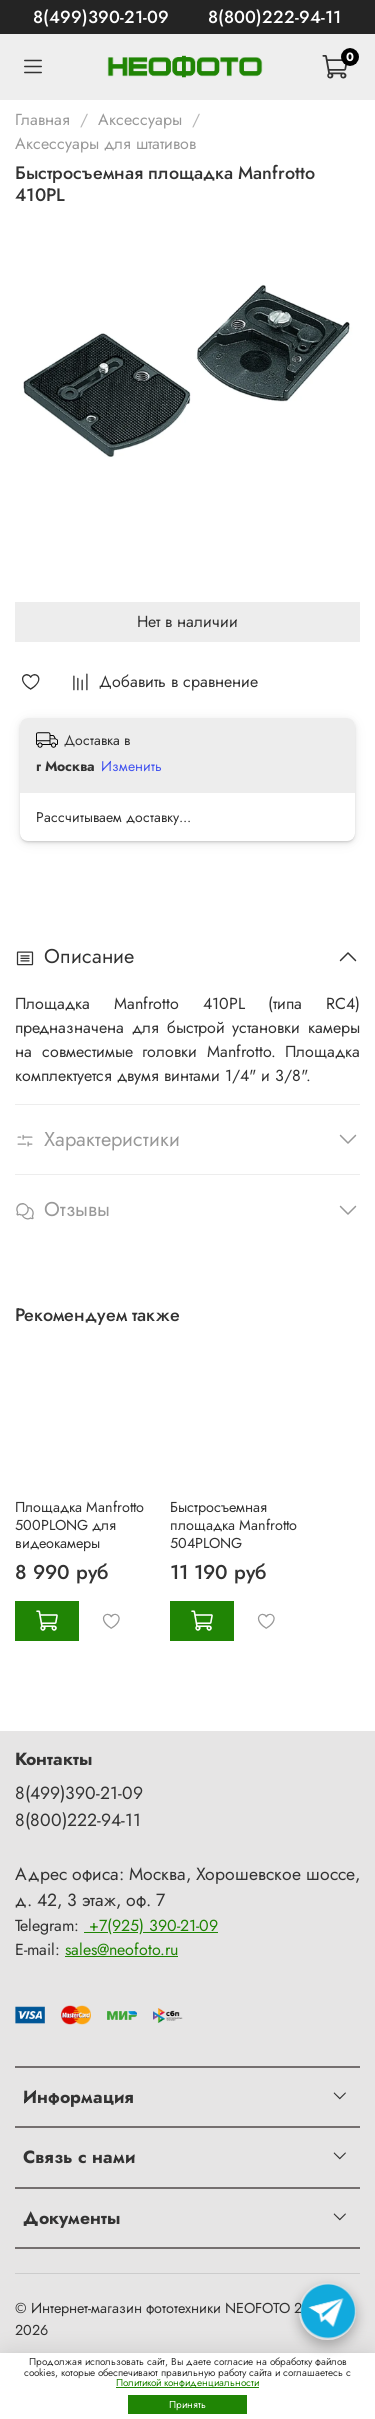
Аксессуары (140, 119)
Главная (42, 119)
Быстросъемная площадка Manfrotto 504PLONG (233, 1525)
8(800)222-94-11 (274, 17)
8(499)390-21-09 (101, 17)
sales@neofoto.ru (121, 1949)
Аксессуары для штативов (105, 143)
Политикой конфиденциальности (187, 2382)
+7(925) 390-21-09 (151, 1925)
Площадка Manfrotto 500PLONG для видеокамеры (79, 1525)
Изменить (131, 766)
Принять (187, 2404)
